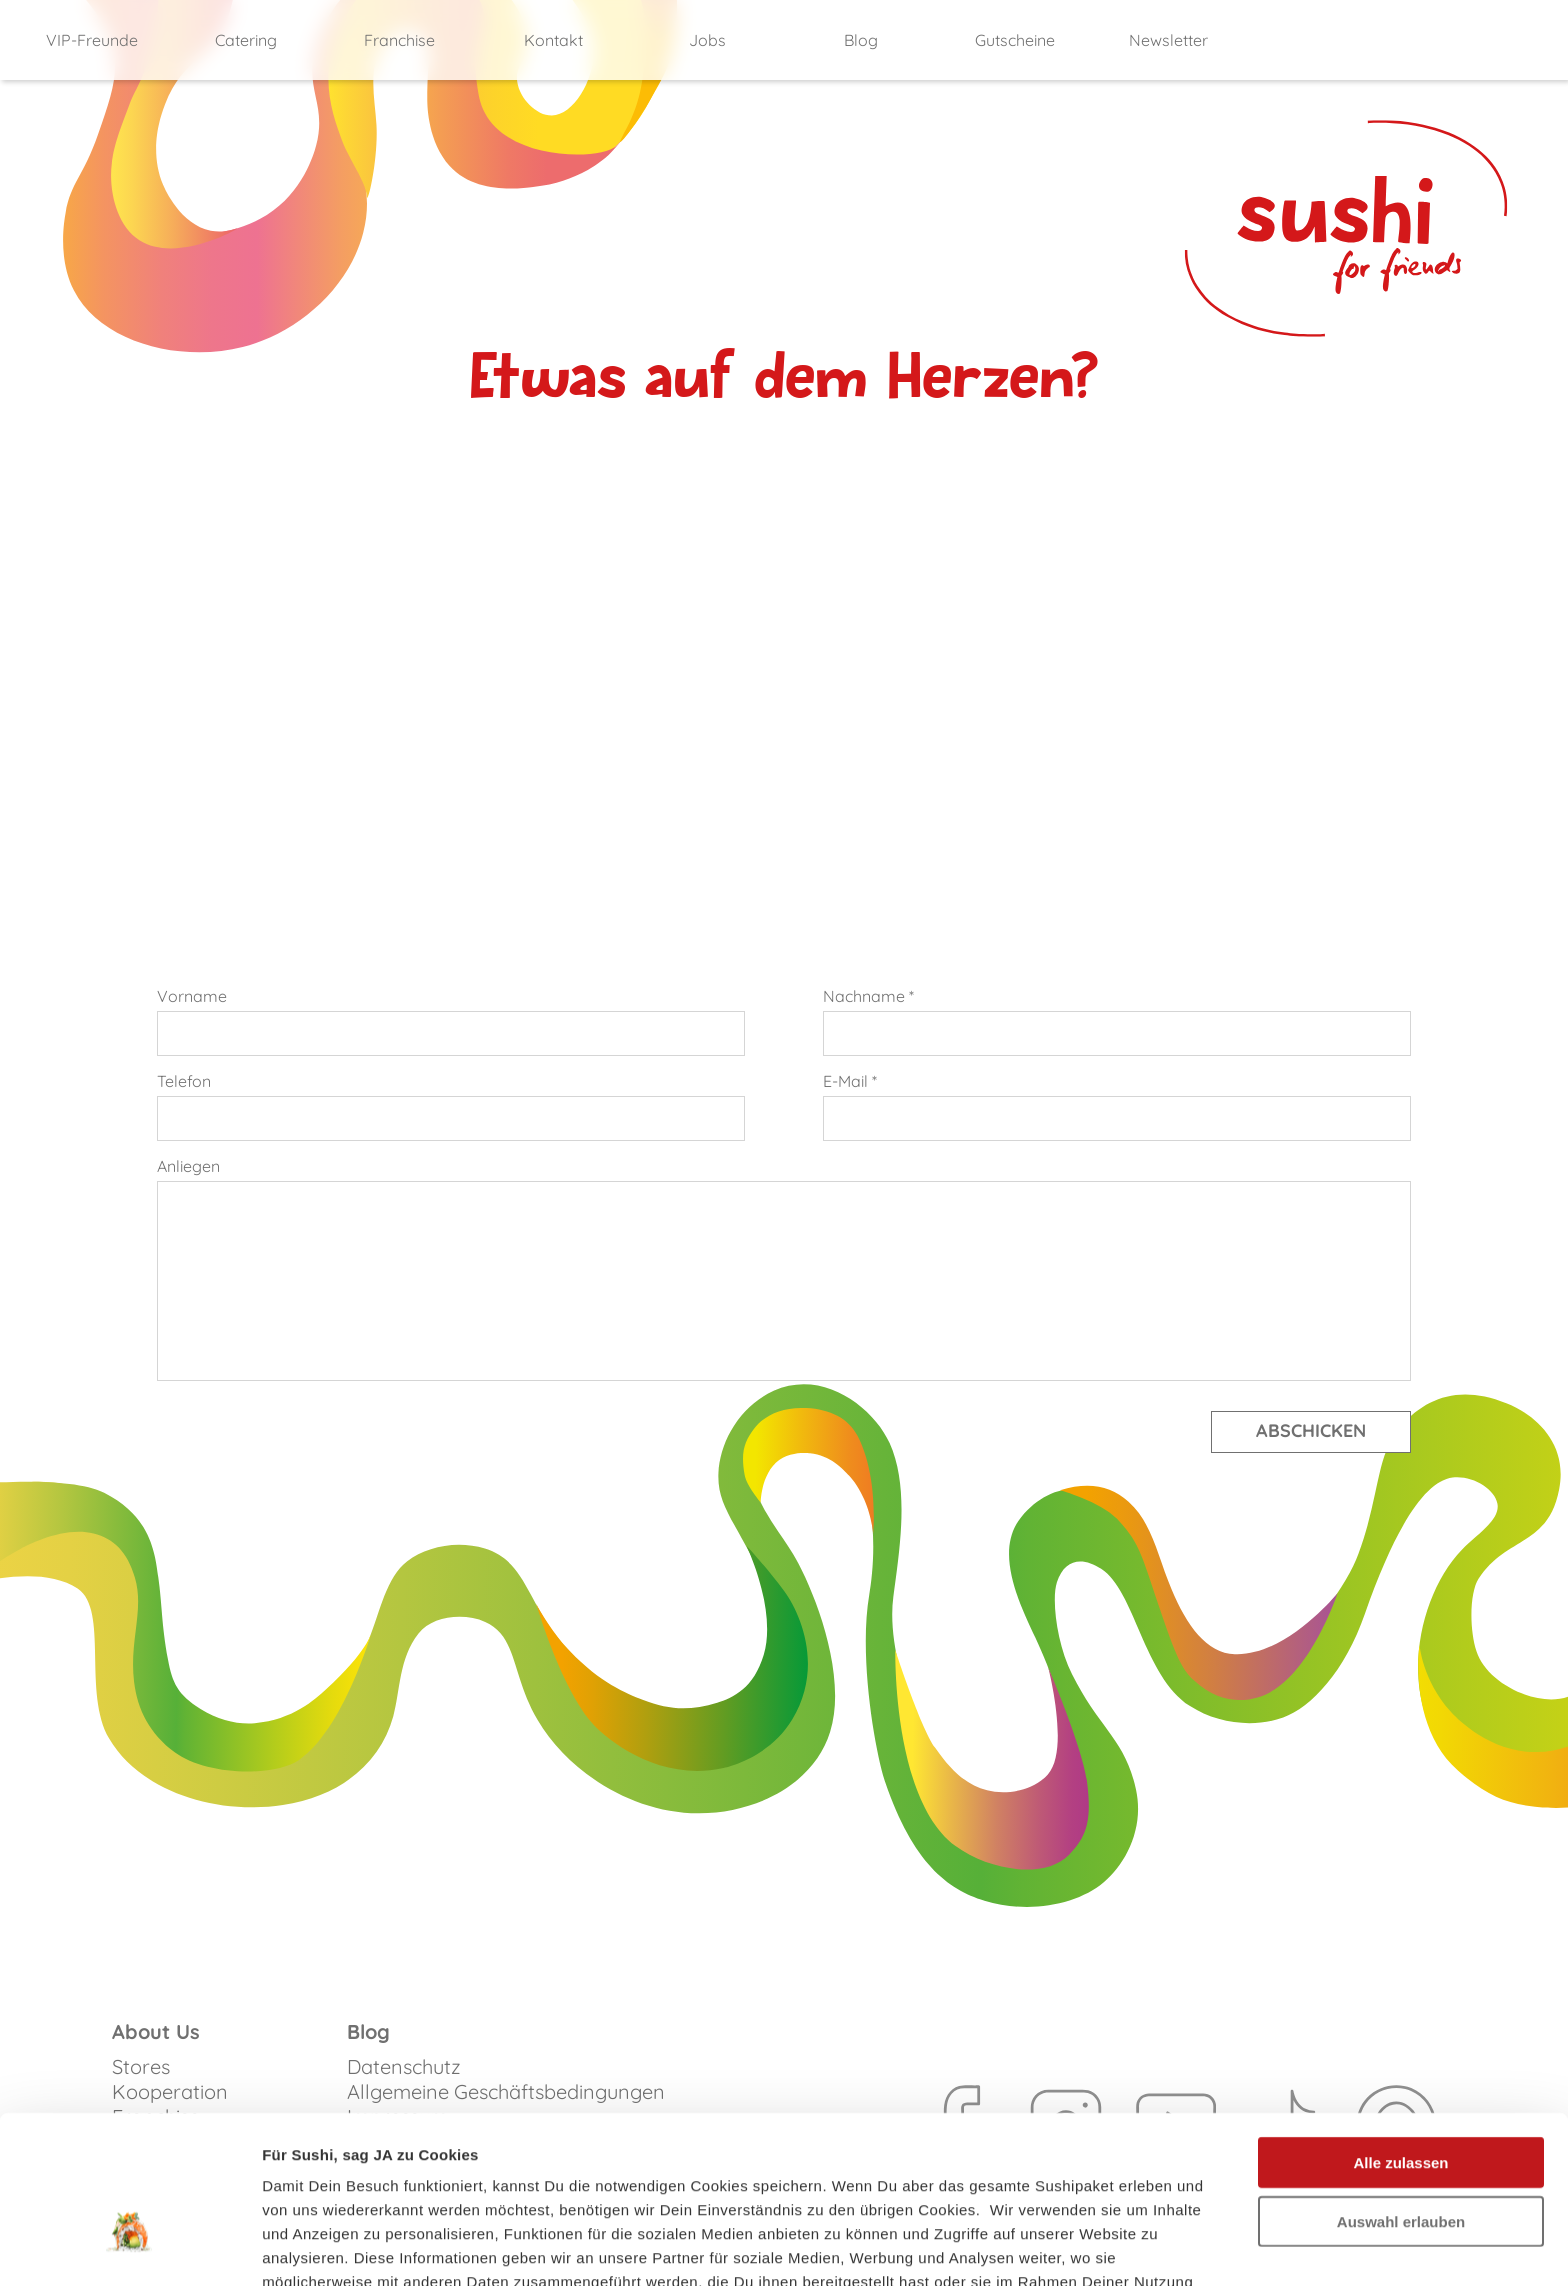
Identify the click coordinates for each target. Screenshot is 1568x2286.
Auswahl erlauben (1401, 2097)
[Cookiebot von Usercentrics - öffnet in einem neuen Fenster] (129, 2247)
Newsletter (1168, 40)
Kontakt (553, 40)
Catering (246, 40)
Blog (861, 40)
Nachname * (868, 996)
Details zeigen (1063, 2246)
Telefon (184, 1081)
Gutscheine (1015, 40)
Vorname (192, 996)
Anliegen (188, 1166)
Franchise (399, 40)
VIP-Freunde (92, 40)
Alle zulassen (1400, 2038)
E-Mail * (850, 1081)
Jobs (707, 40)
